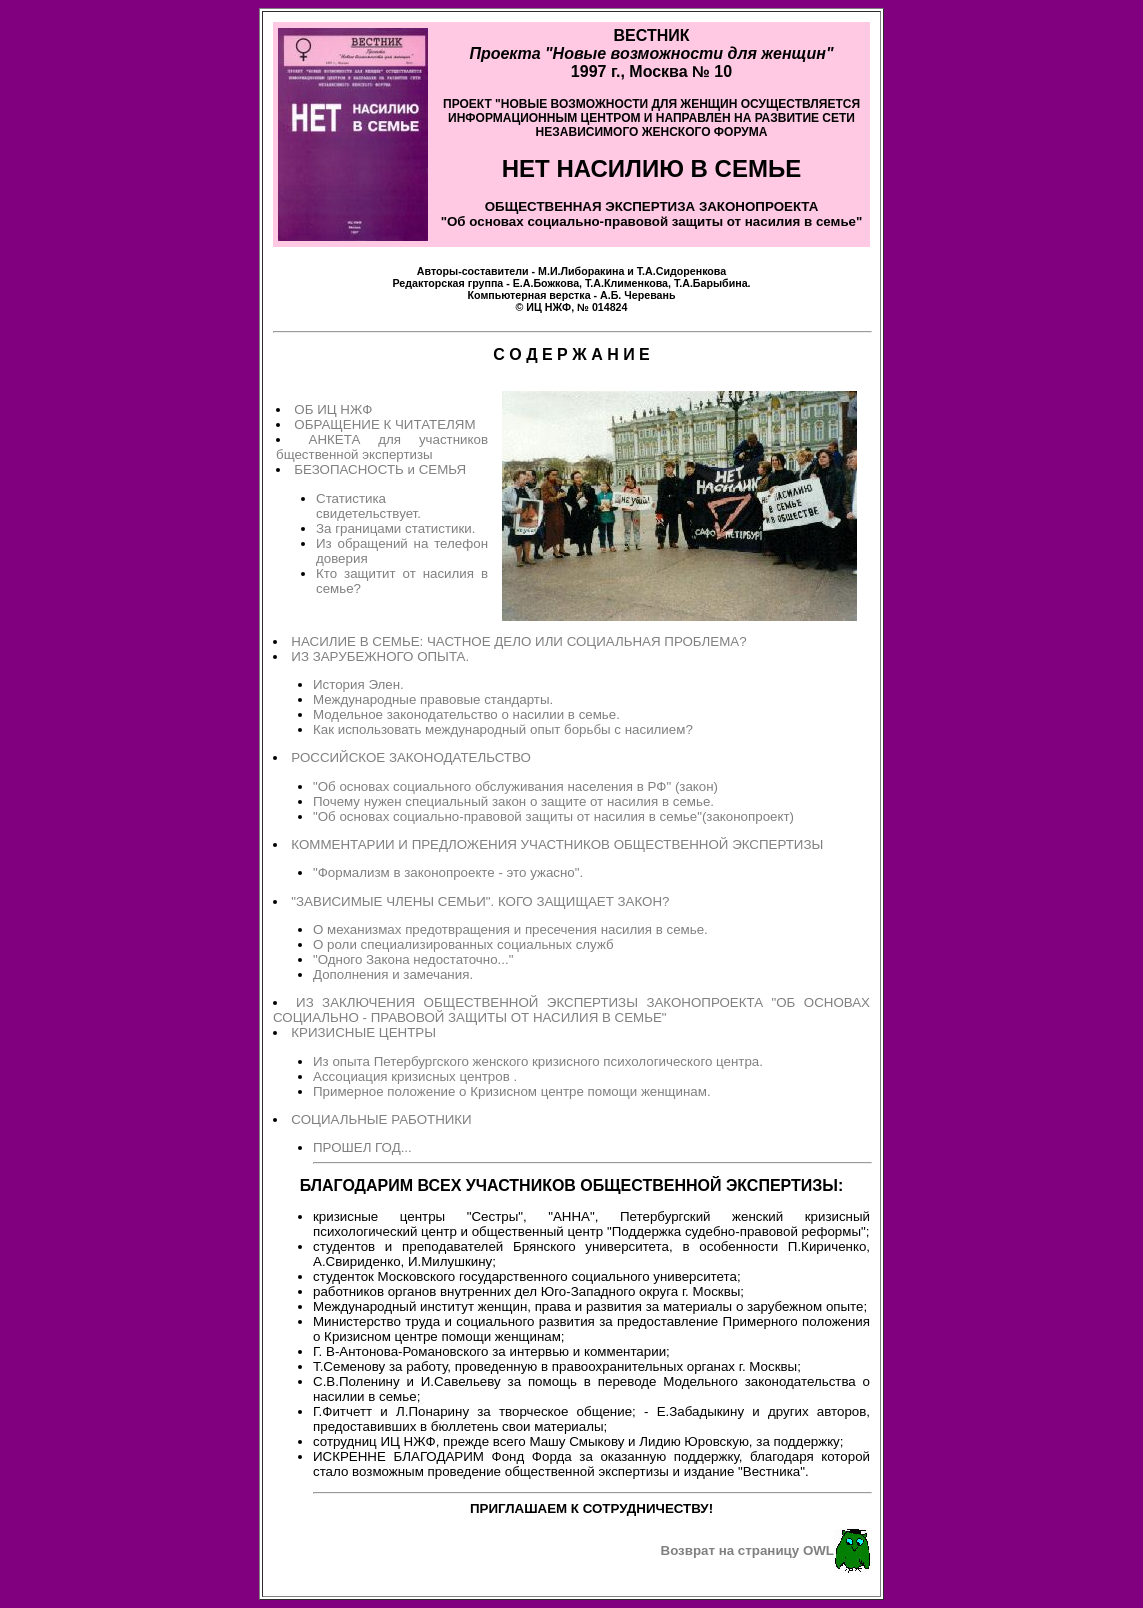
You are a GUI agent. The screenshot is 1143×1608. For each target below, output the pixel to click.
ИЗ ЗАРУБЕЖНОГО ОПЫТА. (380, 656)
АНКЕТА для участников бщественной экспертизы (382, 447)
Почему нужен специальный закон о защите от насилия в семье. (513, 801)
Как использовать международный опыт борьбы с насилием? (503, 729)
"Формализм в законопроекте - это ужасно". (448, 872)
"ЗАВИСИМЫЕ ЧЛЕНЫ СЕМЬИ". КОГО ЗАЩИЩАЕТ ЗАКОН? (480, 901)
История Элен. (358, 684)
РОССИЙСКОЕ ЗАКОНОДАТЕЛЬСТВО (410, 757)
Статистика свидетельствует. (368, 506)
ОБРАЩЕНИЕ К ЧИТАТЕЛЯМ (384, 424)
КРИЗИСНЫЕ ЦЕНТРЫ (363, 1032)
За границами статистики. (396, 528)
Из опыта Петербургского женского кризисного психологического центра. (538, 1061)
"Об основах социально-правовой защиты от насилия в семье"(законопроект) (553, 816)
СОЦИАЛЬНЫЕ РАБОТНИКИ (381, 1119)
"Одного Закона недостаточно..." (413, 959)
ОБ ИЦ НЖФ (333, 409)
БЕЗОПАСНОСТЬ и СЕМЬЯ (380, 469)
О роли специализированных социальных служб (463, 944)
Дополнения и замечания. (393, 974)
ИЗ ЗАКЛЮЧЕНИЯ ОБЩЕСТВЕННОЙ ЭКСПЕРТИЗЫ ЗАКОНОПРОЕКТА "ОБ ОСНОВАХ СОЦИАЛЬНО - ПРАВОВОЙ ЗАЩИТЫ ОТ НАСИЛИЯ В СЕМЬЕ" (571, 1010)
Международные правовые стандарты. (433, 699)
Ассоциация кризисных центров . (415, 1076)
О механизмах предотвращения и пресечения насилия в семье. (510, 929)
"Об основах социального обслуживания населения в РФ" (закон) (515, 786)
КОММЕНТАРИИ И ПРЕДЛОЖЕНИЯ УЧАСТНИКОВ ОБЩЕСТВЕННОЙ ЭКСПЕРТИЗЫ (557, 844)
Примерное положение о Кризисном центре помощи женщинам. (512, 1091)
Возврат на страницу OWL (748, 1549)
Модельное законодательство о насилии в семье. (466, 714)
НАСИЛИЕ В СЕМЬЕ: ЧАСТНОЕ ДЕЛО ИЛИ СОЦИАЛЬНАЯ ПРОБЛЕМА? (518, 641)
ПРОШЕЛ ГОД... (362, 1147)
